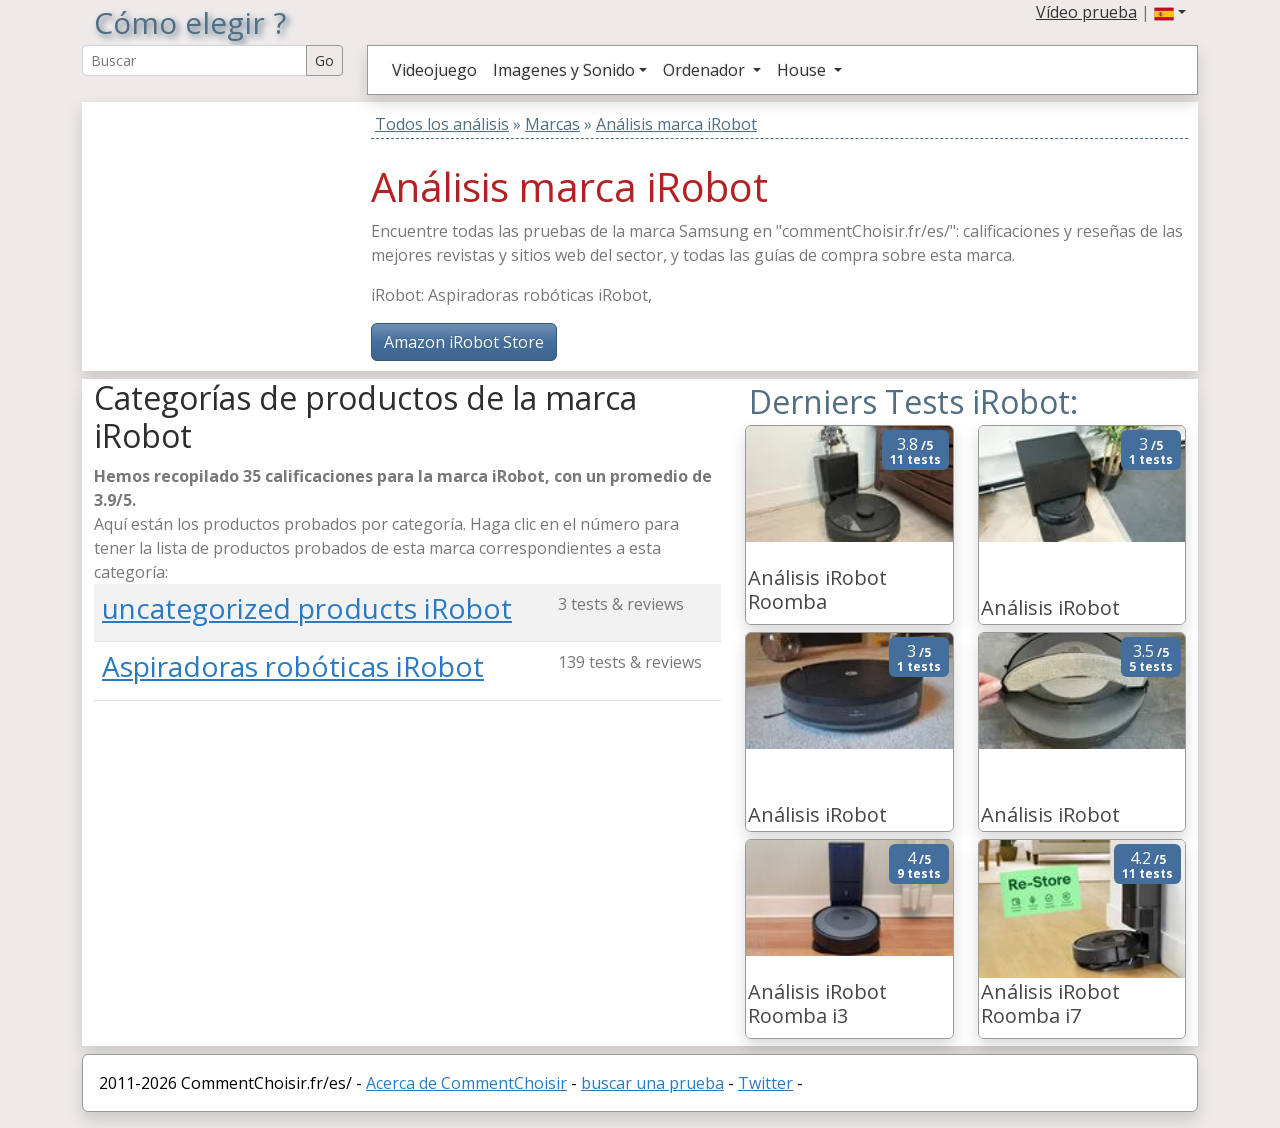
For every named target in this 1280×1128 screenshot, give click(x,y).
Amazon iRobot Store (464, 342)
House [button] (803, 70)
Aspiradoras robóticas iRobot (293, 666)
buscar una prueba (652, 1083)
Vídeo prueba (1086, 12)
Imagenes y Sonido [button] (564, 70)
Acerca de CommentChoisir (466, 1083)
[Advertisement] (219, 227)
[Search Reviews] (194, 60)
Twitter (765, 1083)
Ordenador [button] (706, 70)
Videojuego (434, 70)
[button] (1170, 12)
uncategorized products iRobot (307, 608)
